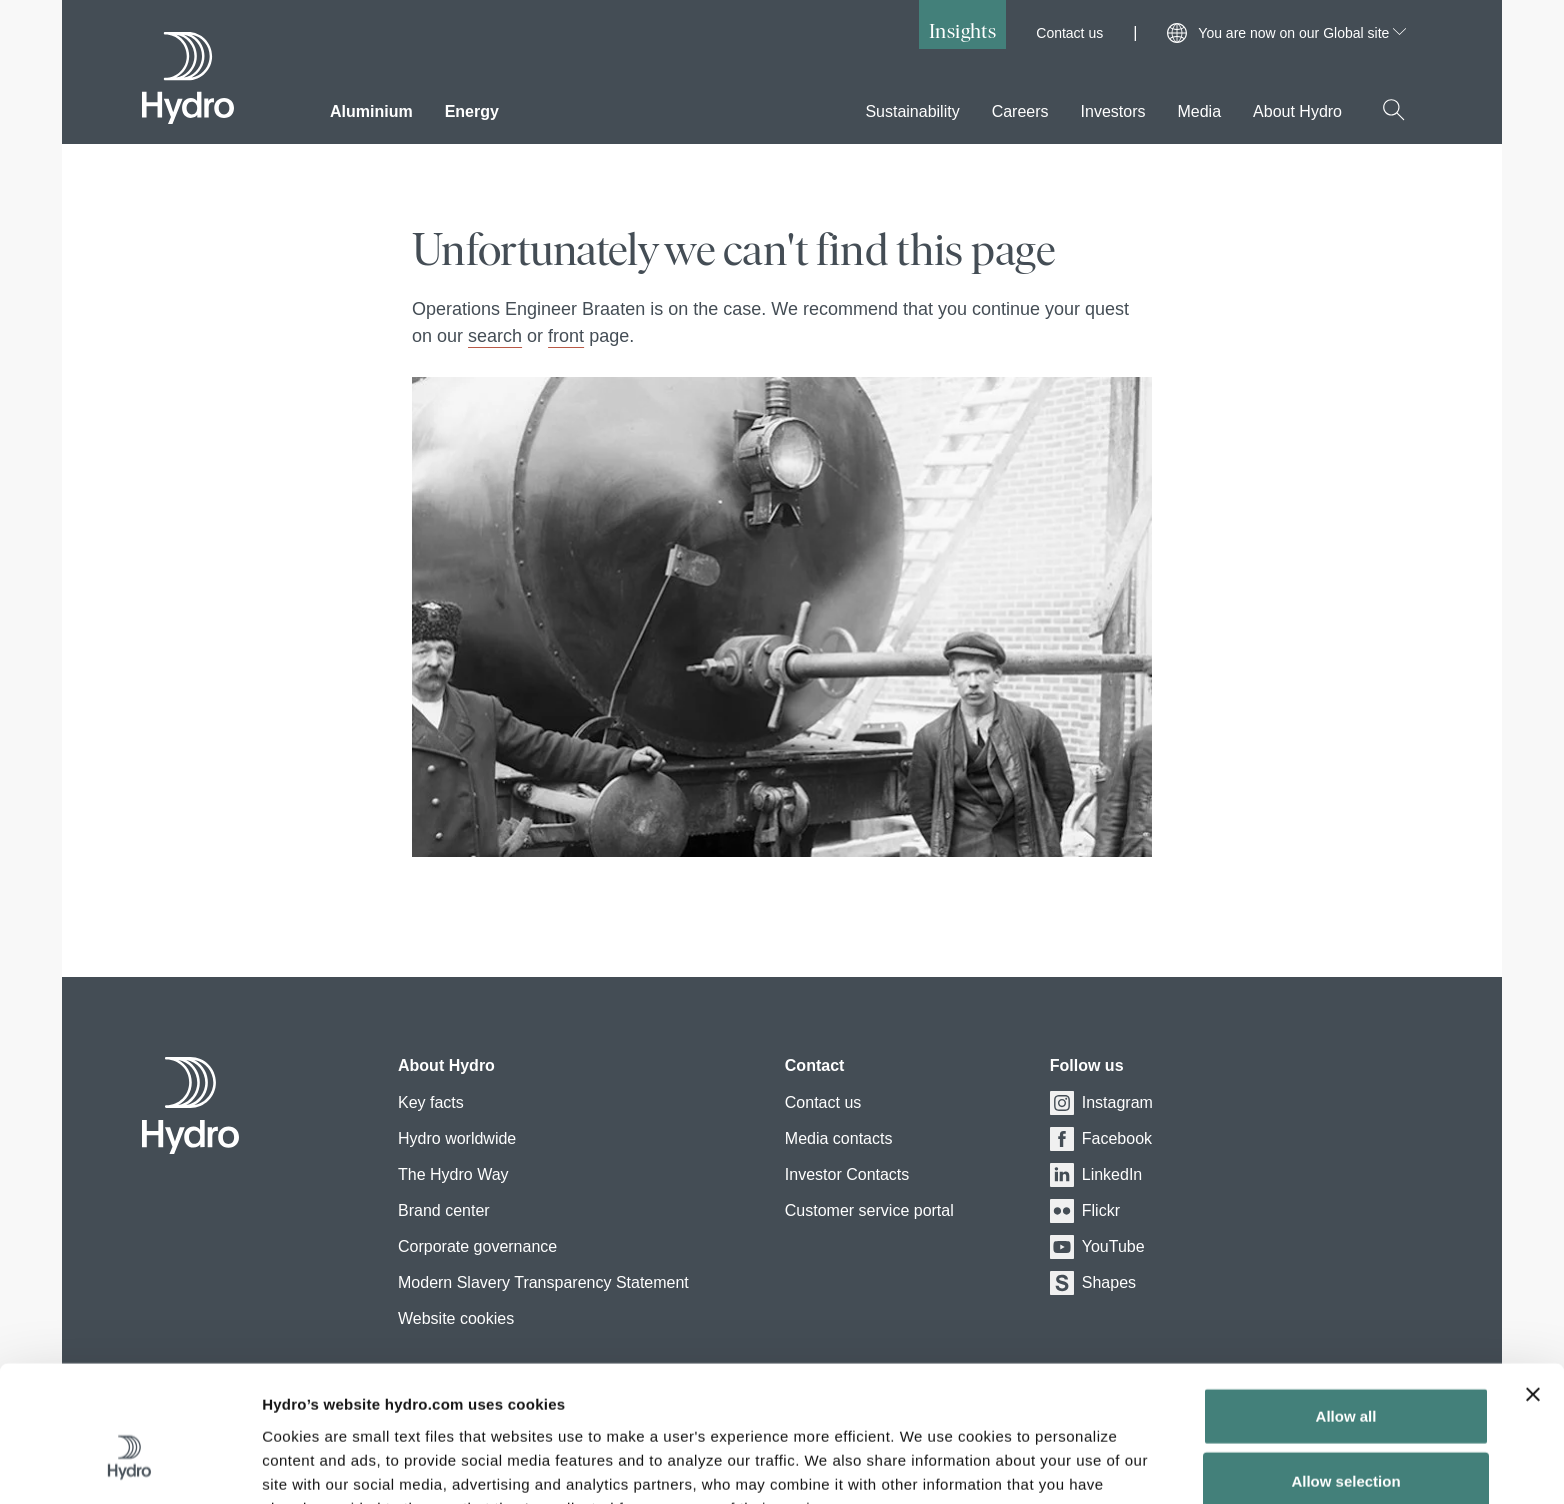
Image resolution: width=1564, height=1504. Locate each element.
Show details (1049, 1464)
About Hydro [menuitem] (1297, 111)
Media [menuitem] (1199, 111)
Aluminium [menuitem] (371, 111)
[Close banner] (1533, 1286)
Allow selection (1345, 1373)
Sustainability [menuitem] (912, 111)
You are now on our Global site (1302, 33)
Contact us (1069, 33)
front (566, 336)
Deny (1346, 1438)
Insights (962, 30)
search (495, 336)
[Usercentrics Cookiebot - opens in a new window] (129, 1465)
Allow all (1346, 1307)
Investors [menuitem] (1113, 111)
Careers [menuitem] (1020, 111)
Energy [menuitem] (472, 111)
